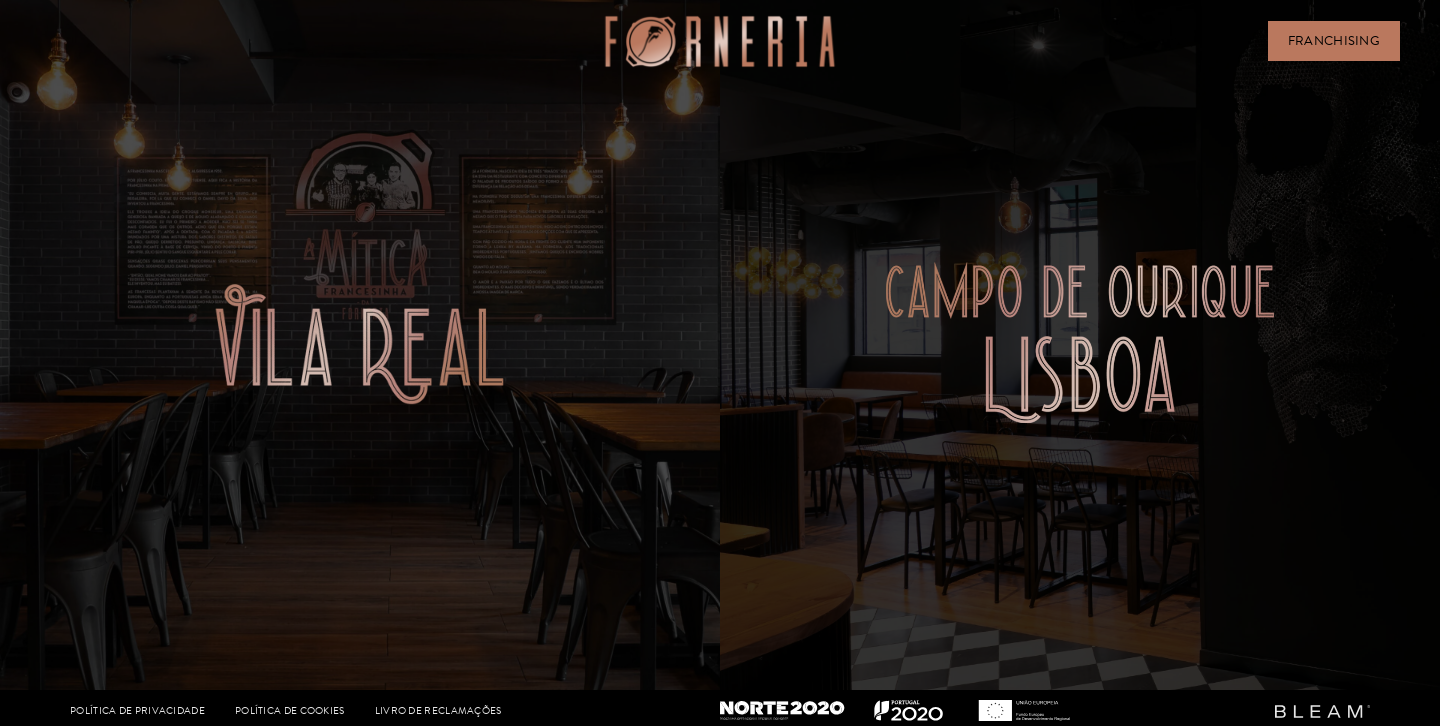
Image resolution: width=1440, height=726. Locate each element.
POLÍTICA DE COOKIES (290, 710)
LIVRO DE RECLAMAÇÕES (438, 710)
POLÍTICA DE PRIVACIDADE (137, 710)
